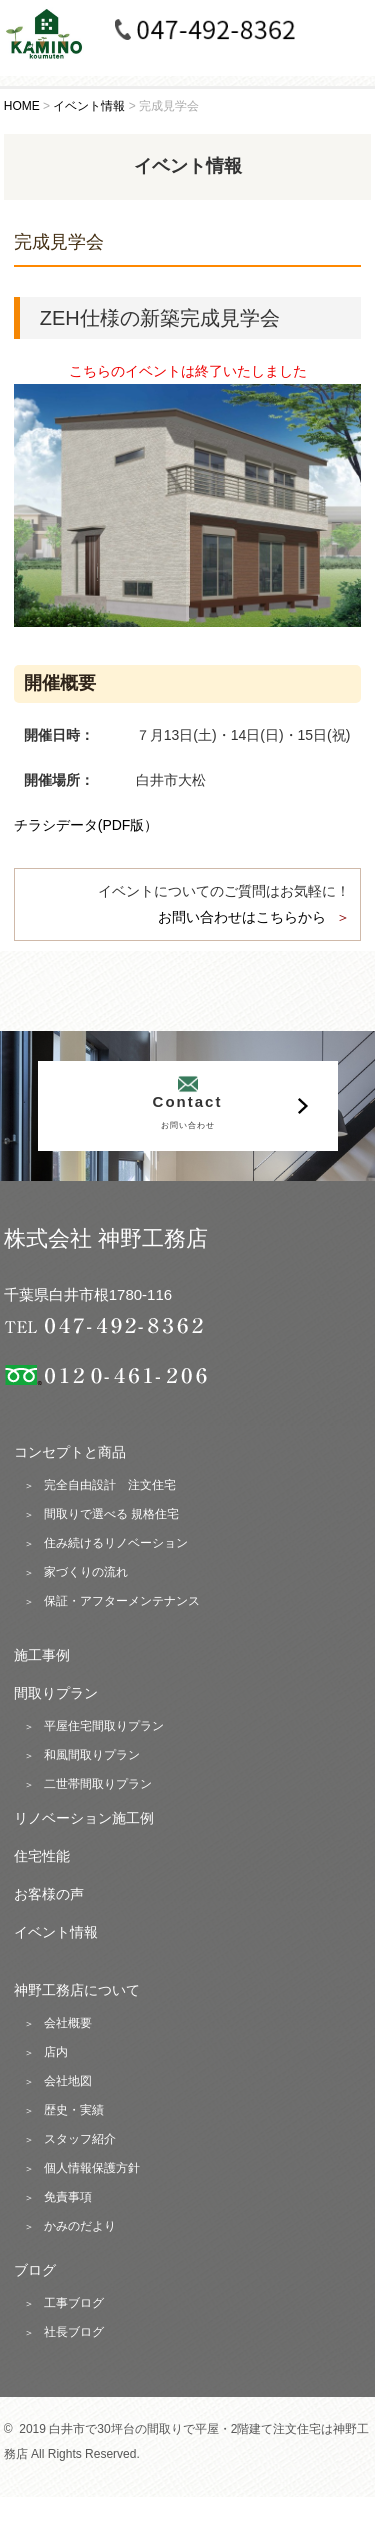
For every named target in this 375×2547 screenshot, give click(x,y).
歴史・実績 (74, 2110)
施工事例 (42, 1655)
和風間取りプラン (92, 1755)
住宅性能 (42, 1856)
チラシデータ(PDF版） (86, 825)
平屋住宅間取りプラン (104, 1726)
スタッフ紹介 (80, 2139)
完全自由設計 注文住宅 (110, 1485)
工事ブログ (74, 2303)
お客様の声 (49, 1894)
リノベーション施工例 (84, 1818)
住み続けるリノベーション (116, 1543)
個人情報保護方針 (92, 2168)
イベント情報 (56, 1932)
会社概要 (68, 2023)
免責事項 (68, 2197)
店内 (56, 2052)
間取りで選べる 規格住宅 (111, 1514)
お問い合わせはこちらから (242, 917)
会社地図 (68, 2081)
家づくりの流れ (86, 1572)
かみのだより (80, 2226)
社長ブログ (74, 2332)
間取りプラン (56, 1693)
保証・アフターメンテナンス (122, 1601)
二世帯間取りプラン (98, 1784)
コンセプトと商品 (70, 1452)
